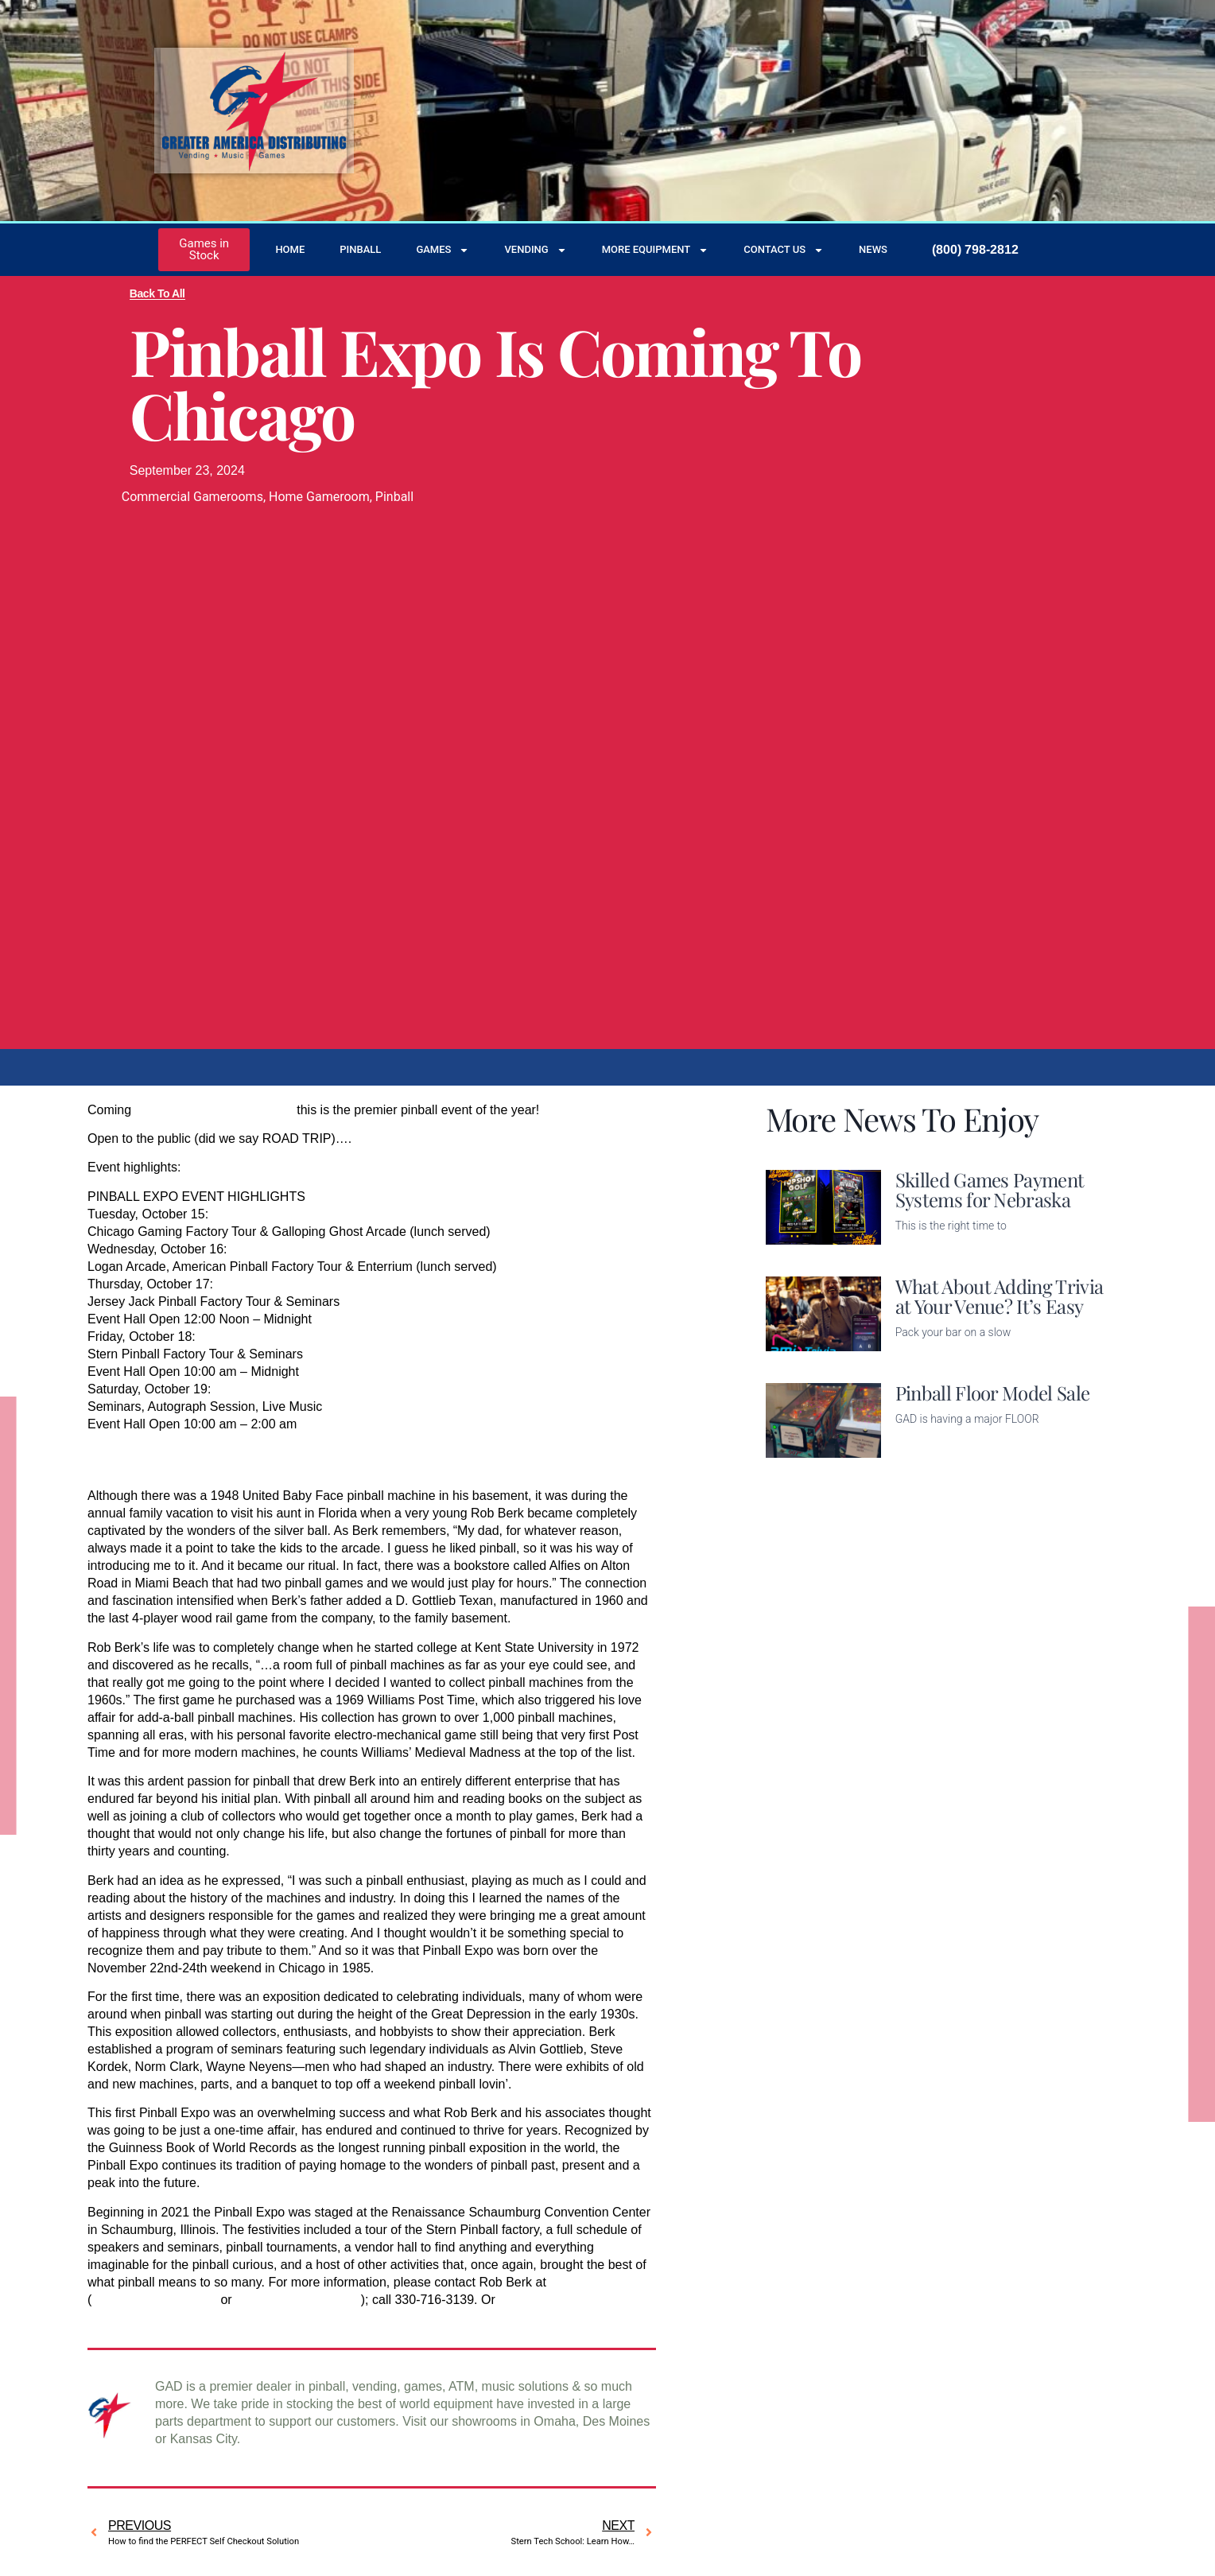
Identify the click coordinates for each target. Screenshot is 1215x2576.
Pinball (360, 249)
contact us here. (544, 2299)
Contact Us (783, 250)
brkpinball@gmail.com (154, 2299)
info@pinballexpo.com (298, 2299)
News (873, 249)
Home (290, 249)
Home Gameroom (319, 496)
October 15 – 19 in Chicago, (214, 1110)
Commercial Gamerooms (192, 496)
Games (442, 250)
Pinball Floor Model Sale (992, 1392)
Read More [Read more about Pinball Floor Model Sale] (926, 1447)
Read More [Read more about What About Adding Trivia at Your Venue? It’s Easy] (926, 1357)
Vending (535, 250)
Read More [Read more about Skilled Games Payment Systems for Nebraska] (926, 1250)
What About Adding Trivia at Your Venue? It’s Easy (999, 1296)
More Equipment (655, 250)
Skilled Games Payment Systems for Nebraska (990, 1189)
